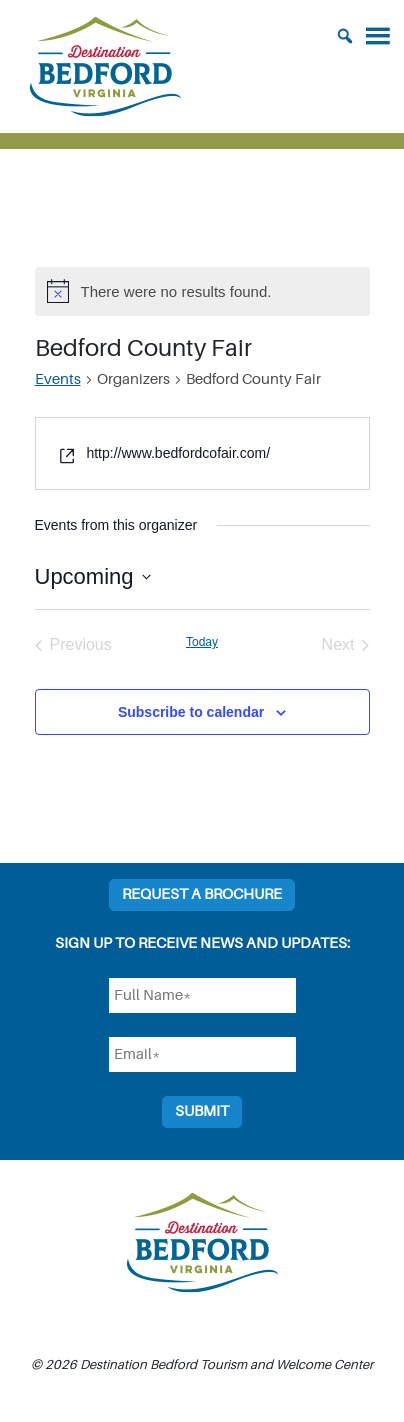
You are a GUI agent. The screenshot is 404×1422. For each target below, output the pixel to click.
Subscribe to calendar (191, 712)
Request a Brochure (202, 894)
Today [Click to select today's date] (202, 642)
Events (58, 379)
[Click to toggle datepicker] (93, 576)
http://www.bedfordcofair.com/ (178, 453)
